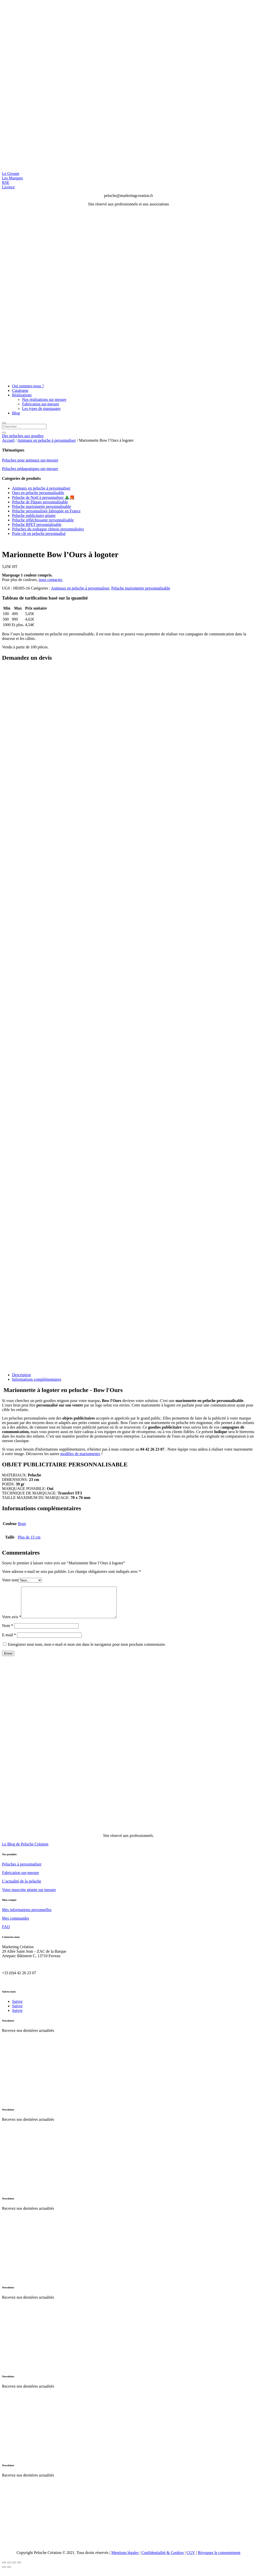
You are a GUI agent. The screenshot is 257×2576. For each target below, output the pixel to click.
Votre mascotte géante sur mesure (29, 1896)
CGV (191, 2558)
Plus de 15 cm (29, 1537)
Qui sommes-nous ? (28, 386)
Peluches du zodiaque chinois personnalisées (48, 529)
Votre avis (11, 1623)
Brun (22, 1523)
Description (21, 1375)
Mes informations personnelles (26, 1916)
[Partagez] (14, 2568)
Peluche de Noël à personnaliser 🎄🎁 (43, 497)
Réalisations (22, 395)
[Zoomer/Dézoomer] (4, 2568)
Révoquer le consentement (219, 2558)
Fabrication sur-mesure (40, 404)
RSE (5, 182)
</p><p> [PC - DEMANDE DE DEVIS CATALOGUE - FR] (127, 722)
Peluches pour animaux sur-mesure (30, 460)
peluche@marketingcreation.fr (26, 1970)
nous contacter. (51, 579)
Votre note (10, 1580)
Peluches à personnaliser (21, 1870)
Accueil (8, 440)
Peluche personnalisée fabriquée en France (46, 511)
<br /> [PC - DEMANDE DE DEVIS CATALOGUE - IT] (127, 1311)
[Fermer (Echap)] (19, 2568)
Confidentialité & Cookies (163, 2558)
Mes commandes (15, 1924)
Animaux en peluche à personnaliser (46, 440)
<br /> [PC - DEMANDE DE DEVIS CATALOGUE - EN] (127, 958)
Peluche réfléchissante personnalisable (43, 520)
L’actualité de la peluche (21, 1887)
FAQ (6, 1933)
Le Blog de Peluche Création (25, 1850)
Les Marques (12, 178)
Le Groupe (10, 173)
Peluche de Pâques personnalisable (40, 502)
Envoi (8, 1659)
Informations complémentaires (36, 1379)
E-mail (9, 1641)
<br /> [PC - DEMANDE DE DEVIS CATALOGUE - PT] (127, 1075)
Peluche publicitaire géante (33, 515)
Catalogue (20, 390)
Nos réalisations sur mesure (44, 399)
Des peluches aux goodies (23, 436)
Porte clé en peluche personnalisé (39, 533)
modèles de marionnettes (80, 1454)
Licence (8, 187)
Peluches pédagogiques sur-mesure (30, 468)
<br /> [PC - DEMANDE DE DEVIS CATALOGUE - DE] (127, 840)
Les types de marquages (41, 408)
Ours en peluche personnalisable (38, 493)
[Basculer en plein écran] (9, 2568)
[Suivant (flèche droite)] (9, 2573)
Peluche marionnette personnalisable (41, 506)
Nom (7, 1631)
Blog (16, 413)
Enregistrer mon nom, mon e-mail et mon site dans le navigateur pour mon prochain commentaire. (87, 1650)
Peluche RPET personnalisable (36, 524)
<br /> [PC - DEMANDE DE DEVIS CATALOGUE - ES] (127, 1193)
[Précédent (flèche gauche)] (4, 2573)
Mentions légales (125, 2558)
